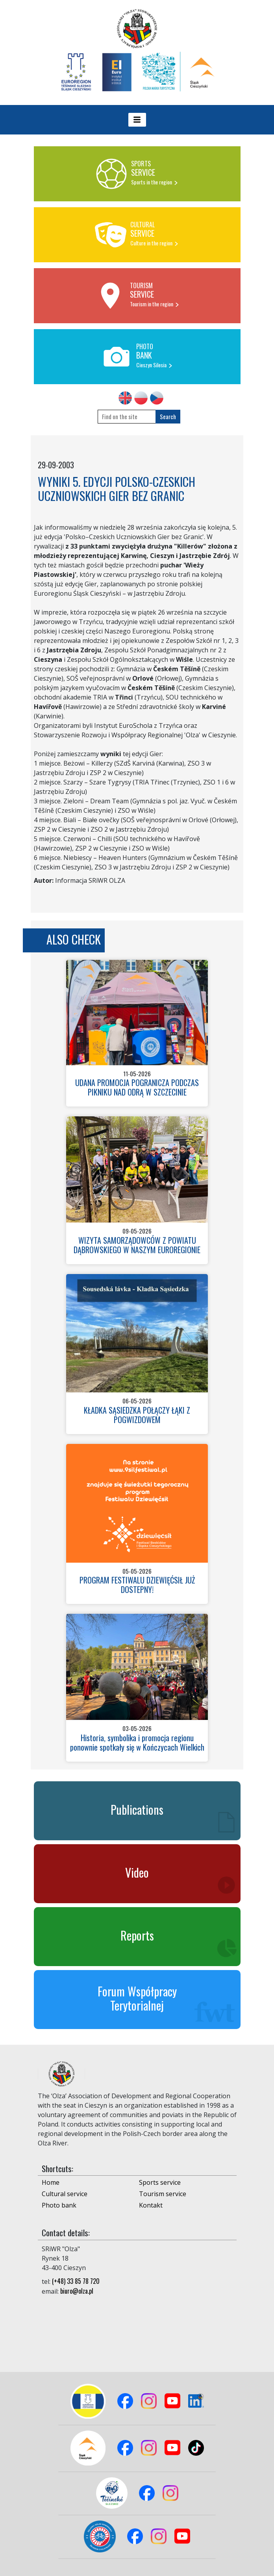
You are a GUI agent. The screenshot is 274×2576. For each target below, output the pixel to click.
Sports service (160, 2182)
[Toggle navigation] (137, 120)
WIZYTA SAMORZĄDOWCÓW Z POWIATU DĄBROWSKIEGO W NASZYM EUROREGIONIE (137, 1245)
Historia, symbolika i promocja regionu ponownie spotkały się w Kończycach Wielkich (137, 1742)
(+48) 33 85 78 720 (76, 2281)
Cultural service (64, 2193)
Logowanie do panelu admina (20, 2559)
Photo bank (59, 2205)
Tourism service (162, 2193)
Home (50, 2182)
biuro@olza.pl (76, 2291)
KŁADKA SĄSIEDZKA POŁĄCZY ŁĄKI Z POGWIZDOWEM (137, 1414)
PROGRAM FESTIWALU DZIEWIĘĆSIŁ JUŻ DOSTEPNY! (137, 1584)
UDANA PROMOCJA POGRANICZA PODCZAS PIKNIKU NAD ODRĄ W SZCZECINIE (137, 1087)
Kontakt (151, 2205)
